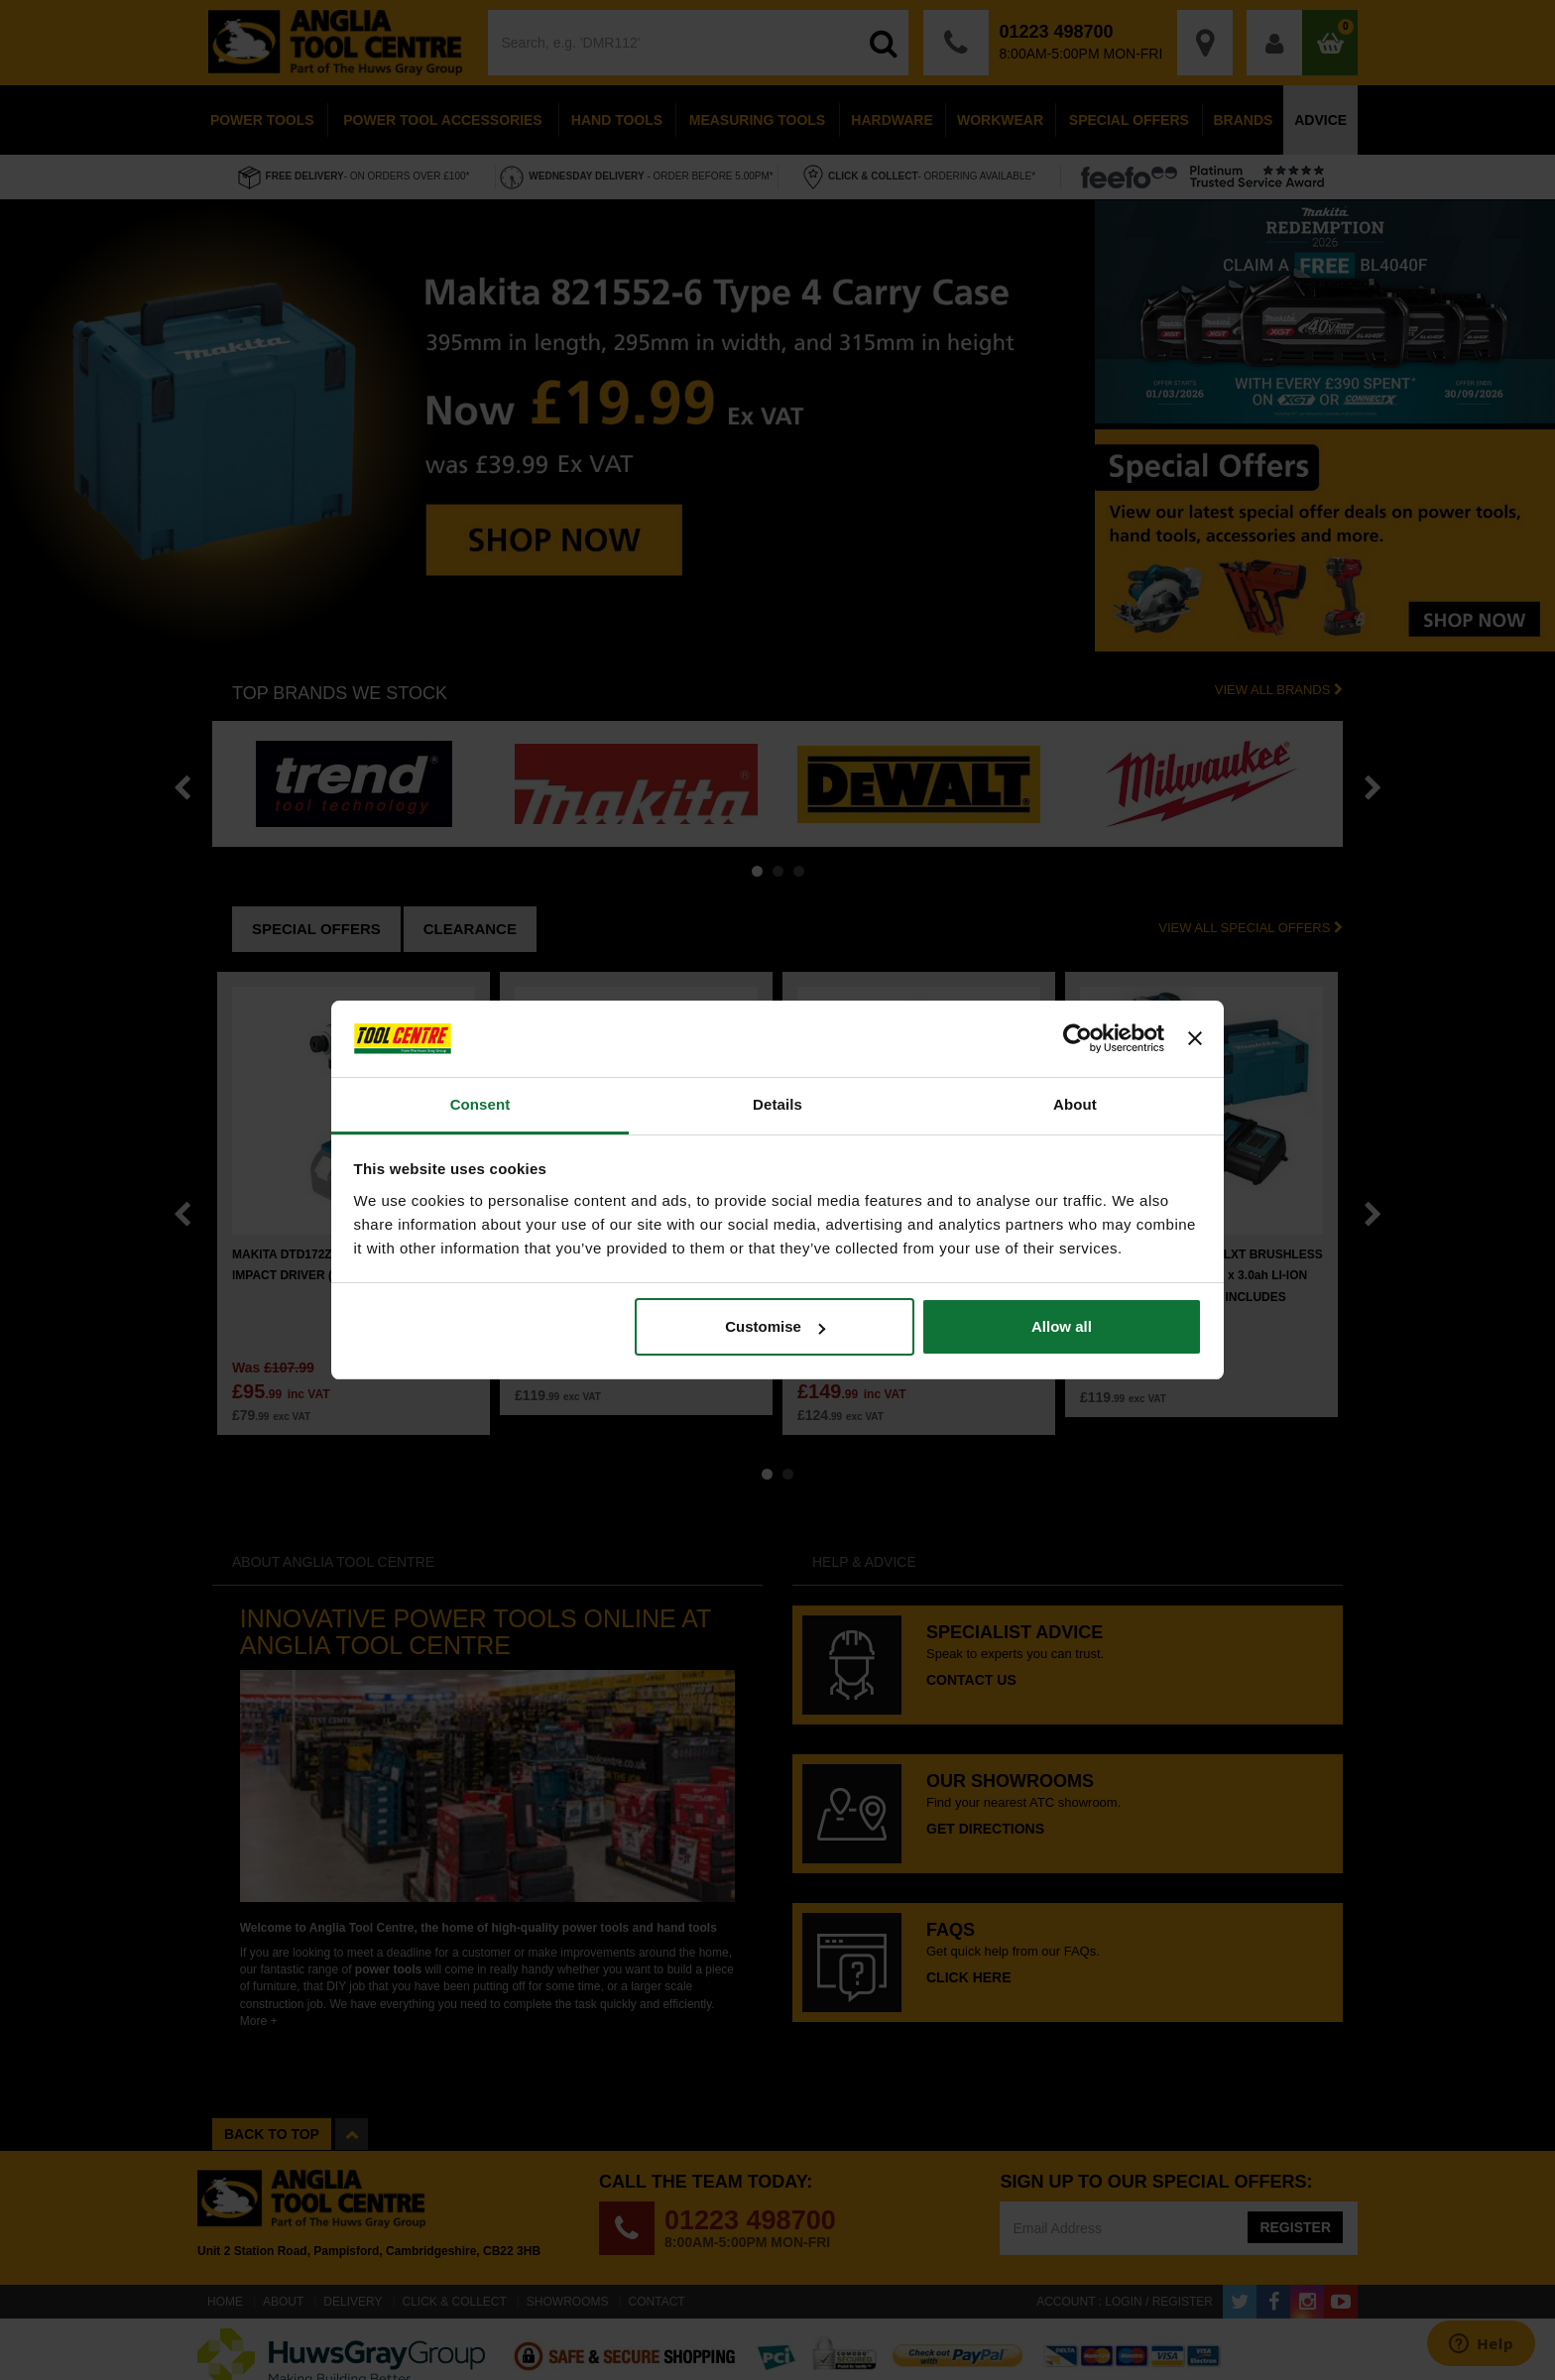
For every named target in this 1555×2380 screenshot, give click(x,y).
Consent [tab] (480, 1104)
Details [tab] (777, 1104)
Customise (775, 1326)
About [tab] (1075, 1104)
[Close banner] (1195, 1039)
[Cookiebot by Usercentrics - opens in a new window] (1077, 1039)
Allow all (1061, 1326)
